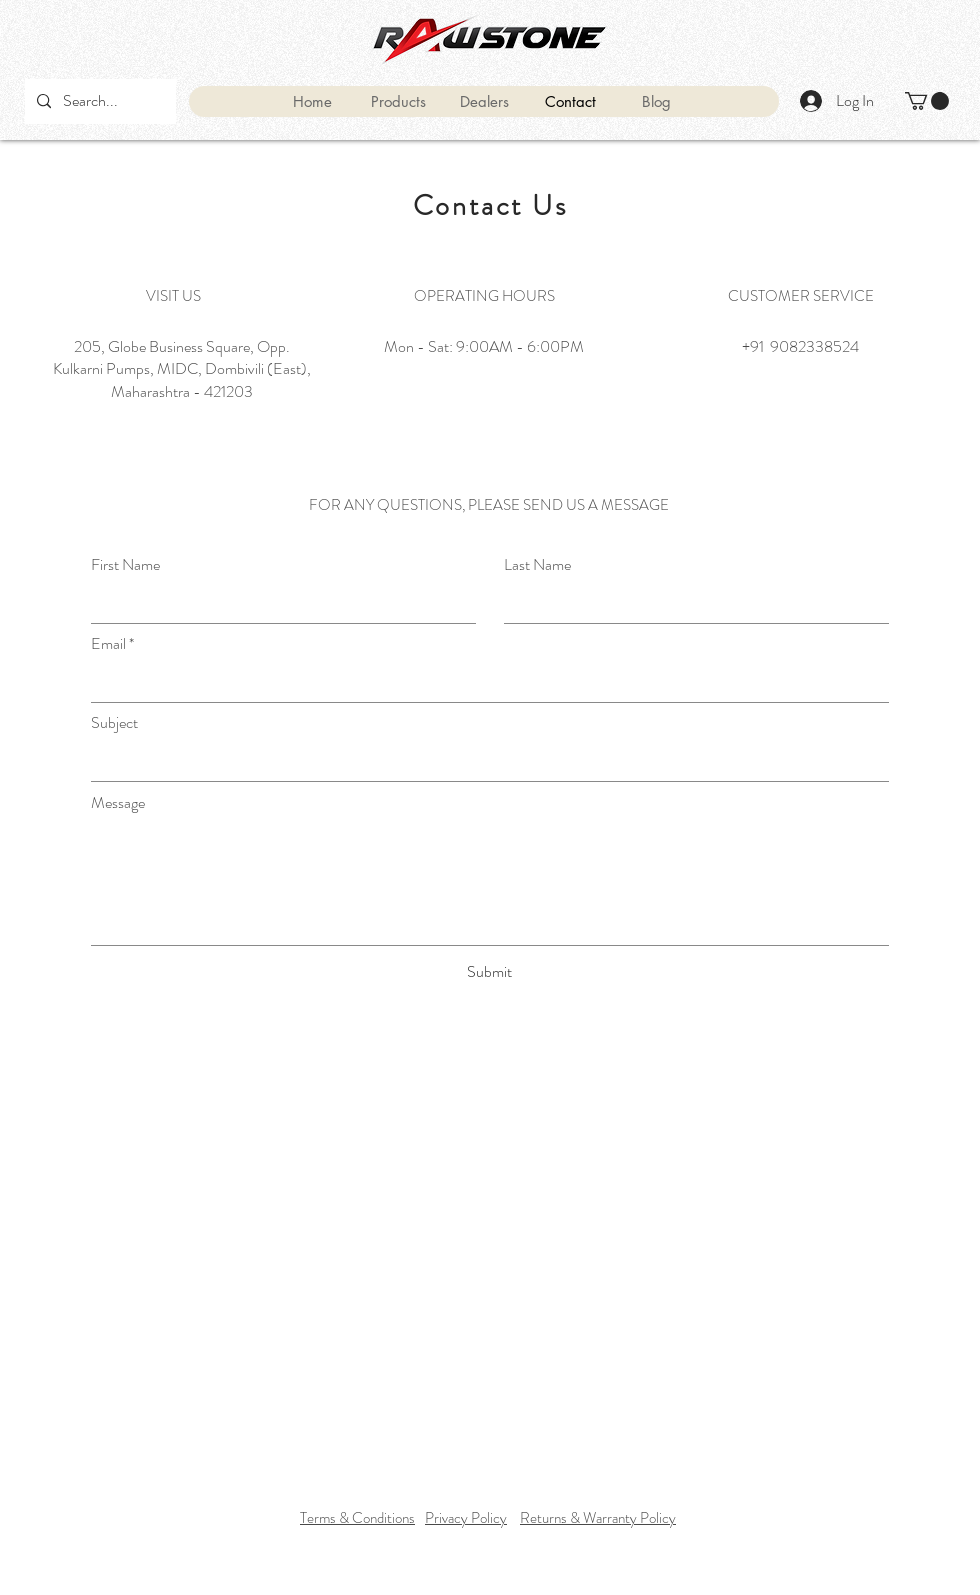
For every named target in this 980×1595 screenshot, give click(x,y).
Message (118, 803)
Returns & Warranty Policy (598, 1518)
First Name (125, 565)
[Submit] (489, 972)
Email (108, 644)
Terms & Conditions (357, 1518)
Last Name (537, 565)
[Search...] (98, 101)
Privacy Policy (466, 1518)
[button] (398, 101)
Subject (114, 723)
